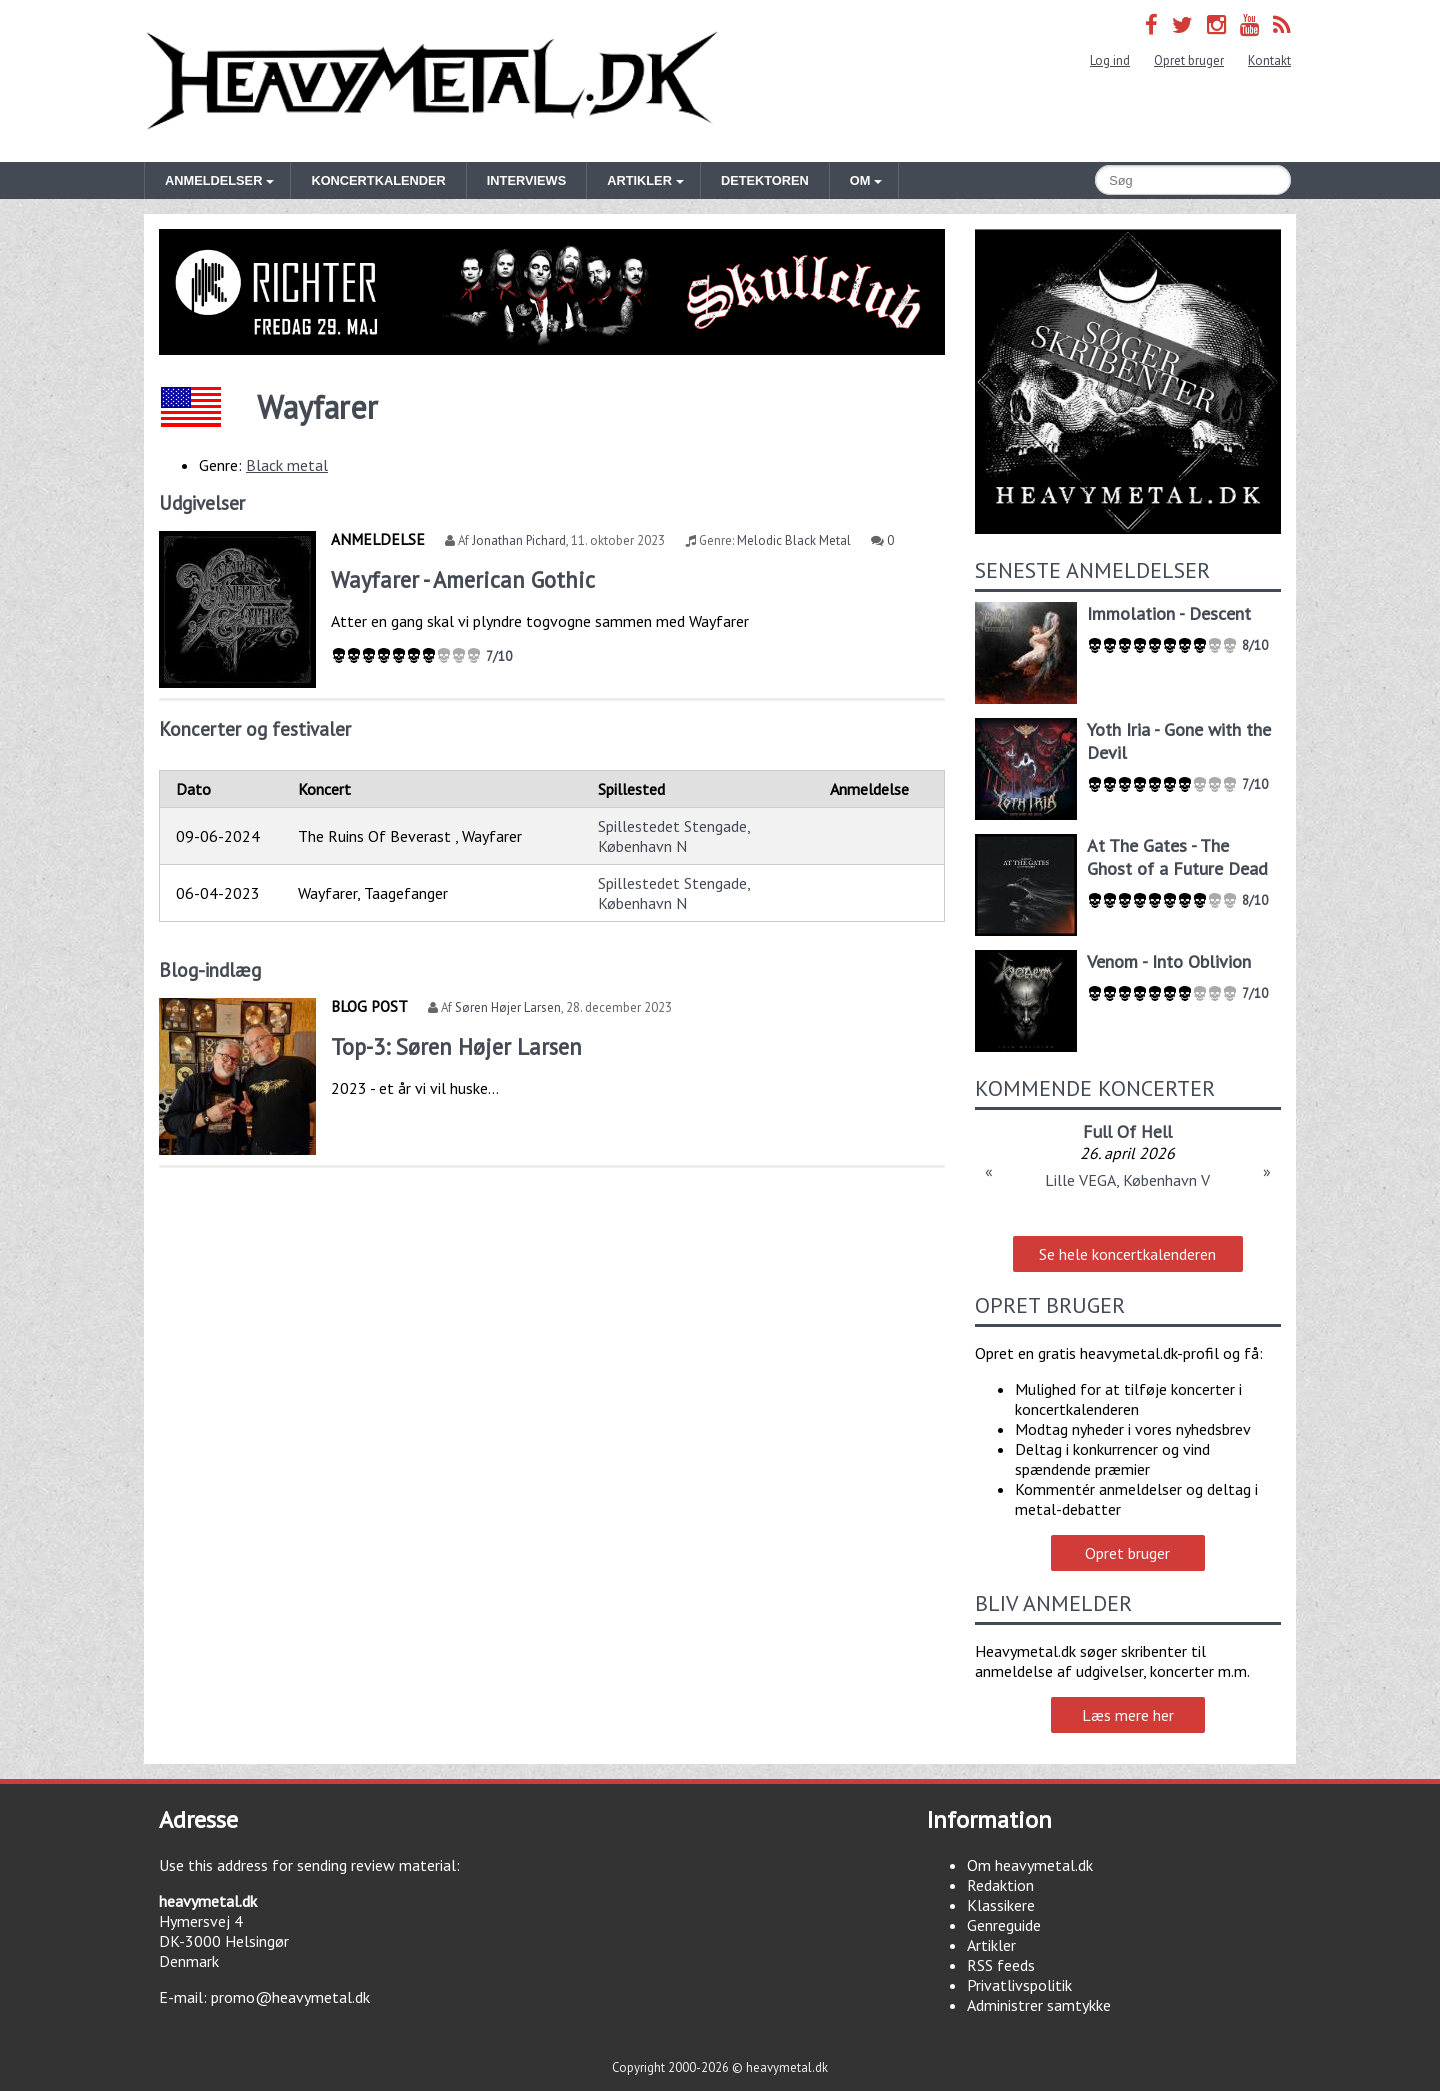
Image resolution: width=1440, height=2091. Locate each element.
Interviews (526, 180)
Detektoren (765, 180)
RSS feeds (1001, 1965)
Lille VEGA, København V (1127, 1180)
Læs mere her (1128, 1715)
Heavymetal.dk (432, 81)
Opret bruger (1189, 60)
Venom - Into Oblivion (1169, 961)
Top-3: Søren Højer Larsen (456, 1046)
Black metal (287, 465)
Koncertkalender (378, 180)
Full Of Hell (1127, 1131)
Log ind (1110, 60)
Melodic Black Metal (794, 540)
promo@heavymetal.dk (290, 1997)
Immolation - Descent (1169, 613)
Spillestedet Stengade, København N (674, 836)
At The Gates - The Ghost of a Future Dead (1177, 857)
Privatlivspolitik (1019, 1985)
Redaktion (1000, 1885)
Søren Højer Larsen (508, 1007)
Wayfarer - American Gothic (463, 579)
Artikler (991, 1945)
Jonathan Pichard (519, 540)
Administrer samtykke (1039, 2005)
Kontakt (1269, 60)
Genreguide (1004, 1925)
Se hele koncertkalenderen (1127, 1254)
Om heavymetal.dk (1030, 1865)
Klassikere (1001, 1905)
